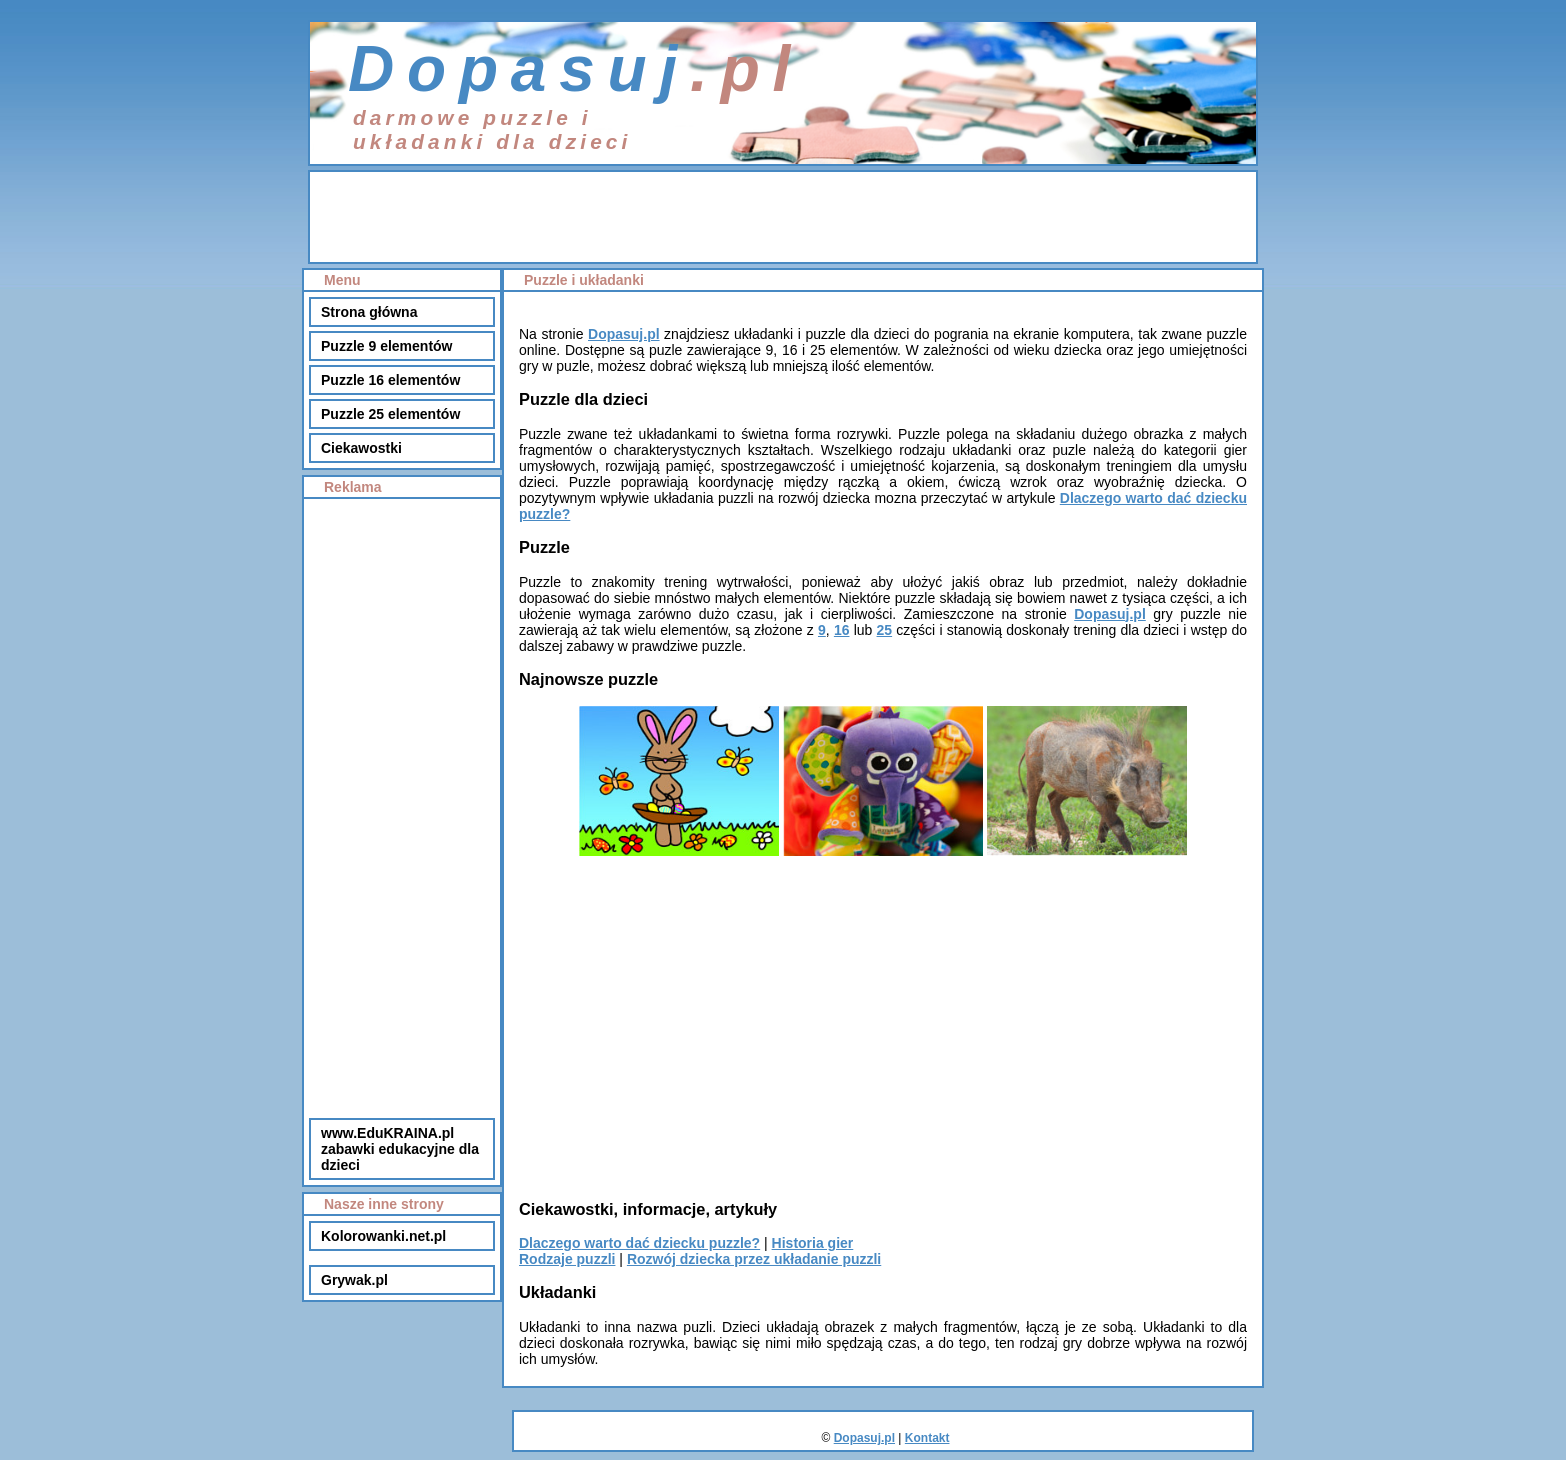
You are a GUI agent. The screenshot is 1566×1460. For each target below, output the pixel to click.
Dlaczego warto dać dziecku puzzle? (639, 1243)
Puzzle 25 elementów (390, 414)
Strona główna (369, 312)
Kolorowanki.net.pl (383, 1236)
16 (842, 630)
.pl (746, 69)
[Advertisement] (783, 217)
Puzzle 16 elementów (390, 380)
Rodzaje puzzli (567, 1259)
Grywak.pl (354, 1280)
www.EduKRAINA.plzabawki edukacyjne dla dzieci (400, 1149)
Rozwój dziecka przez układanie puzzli (754, 1259)
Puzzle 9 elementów (386, 346)
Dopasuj (519, 69)
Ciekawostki (361, 448)
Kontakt (927, 1438)
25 (885, 630)
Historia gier (813, 1243)
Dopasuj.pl (624, 334)
